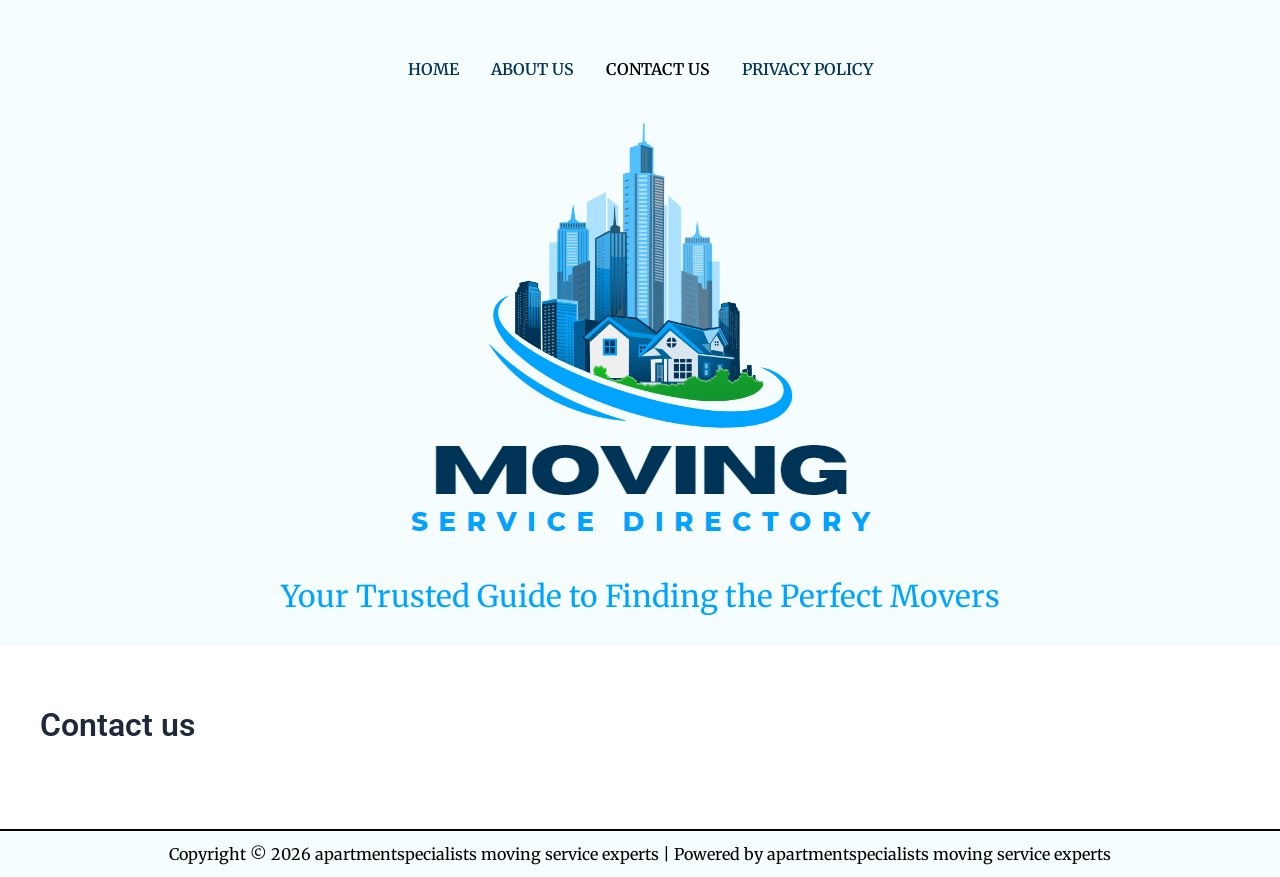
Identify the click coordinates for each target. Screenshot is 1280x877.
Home (433, 69)
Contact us (658, 69)
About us (532, 69)
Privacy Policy (807, 69)
